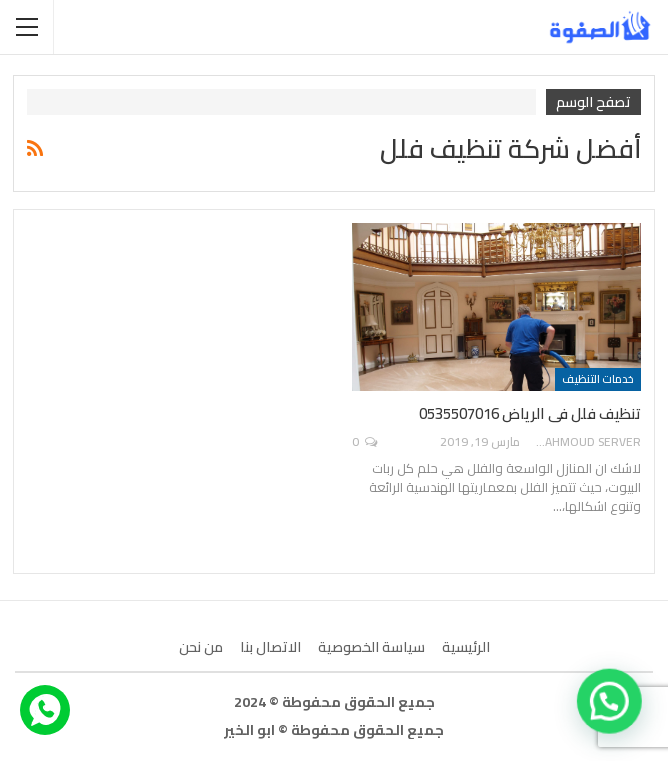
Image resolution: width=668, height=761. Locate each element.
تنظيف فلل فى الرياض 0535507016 (530, 413)
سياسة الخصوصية (371, 647)
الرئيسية (466, 647)
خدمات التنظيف (598, 379)
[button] (610, 703)
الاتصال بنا (270, 647)
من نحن (201, 647)
